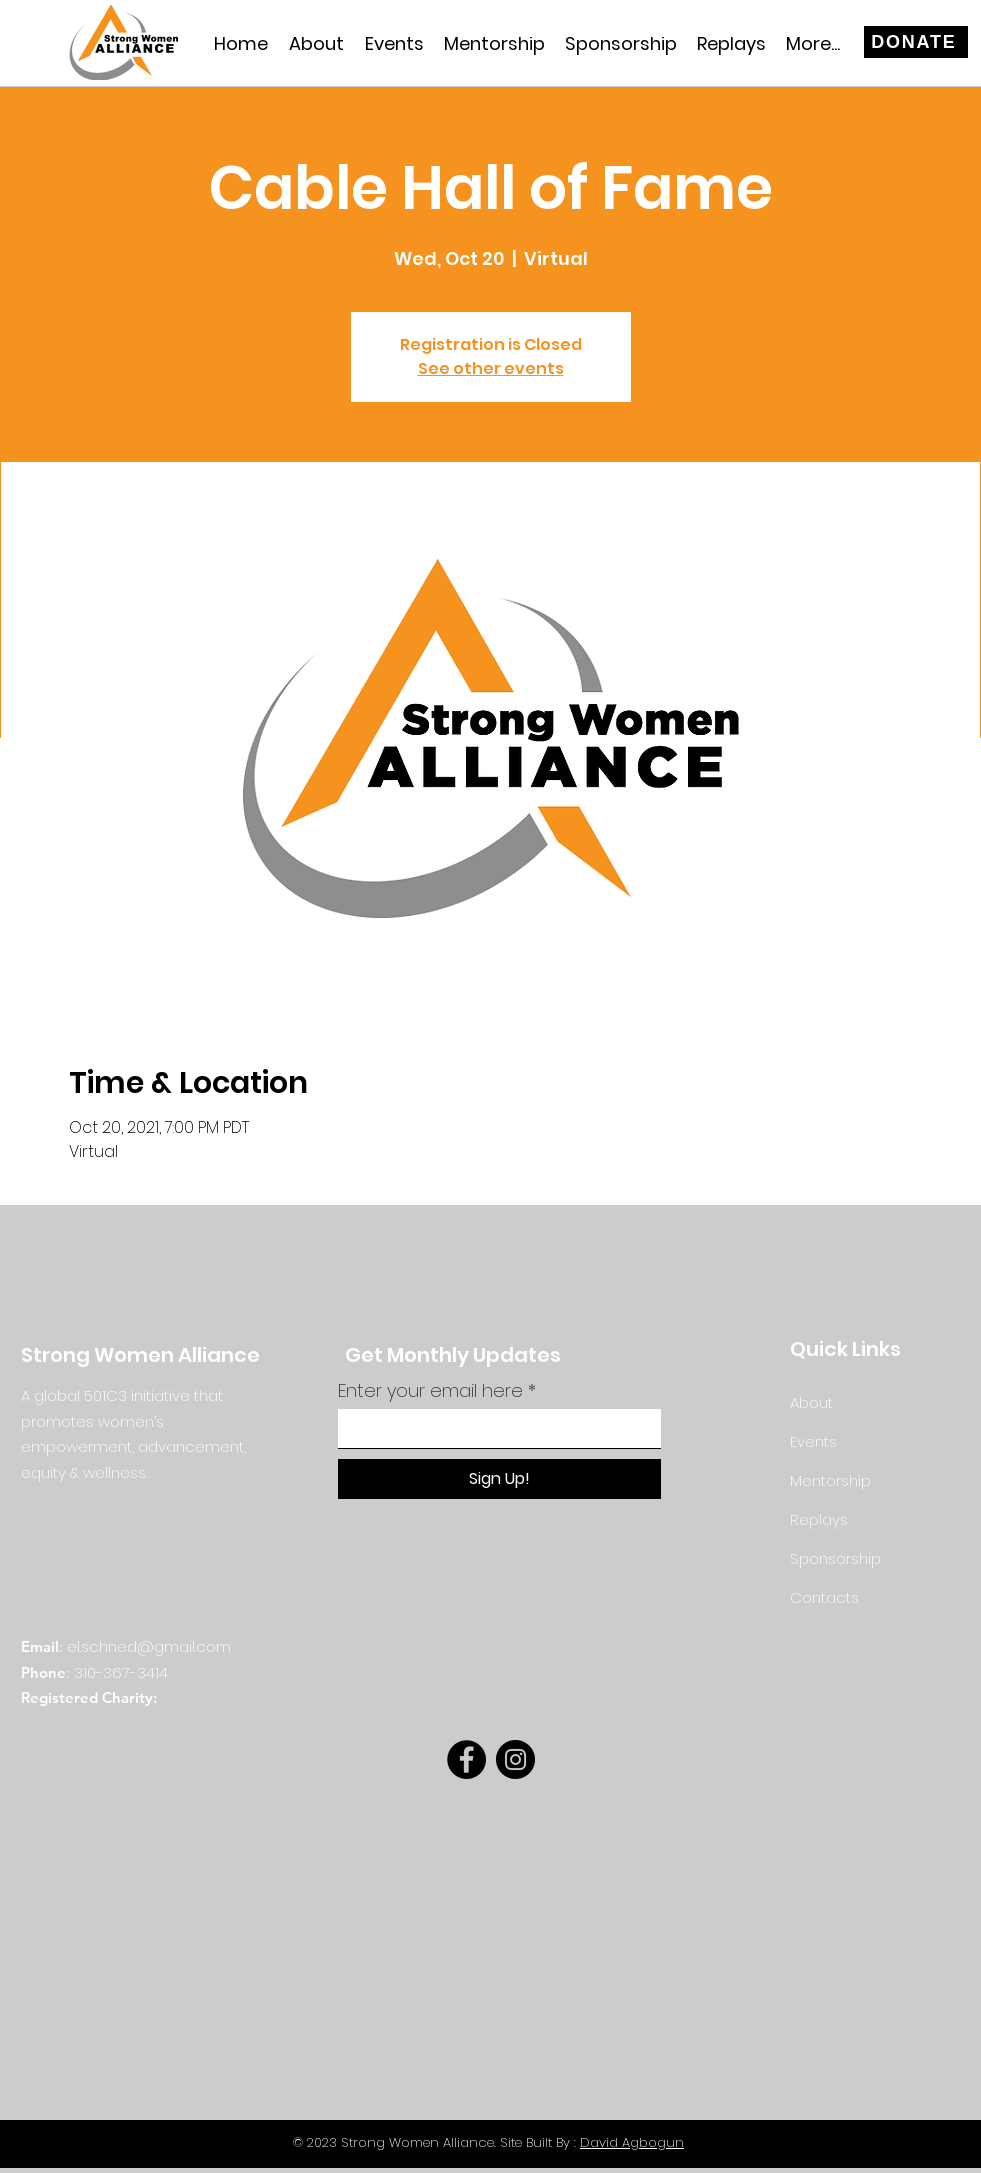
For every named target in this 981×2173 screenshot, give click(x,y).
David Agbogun (632, 2142)
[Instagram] (515, 1759)
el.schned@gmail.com (149, 1646)
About (811, 1402)
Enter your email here (430, 1391)
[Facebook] (466, 1759)
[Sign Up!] (499, 1479)
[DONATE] (916, 42)
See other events (491, 368)
